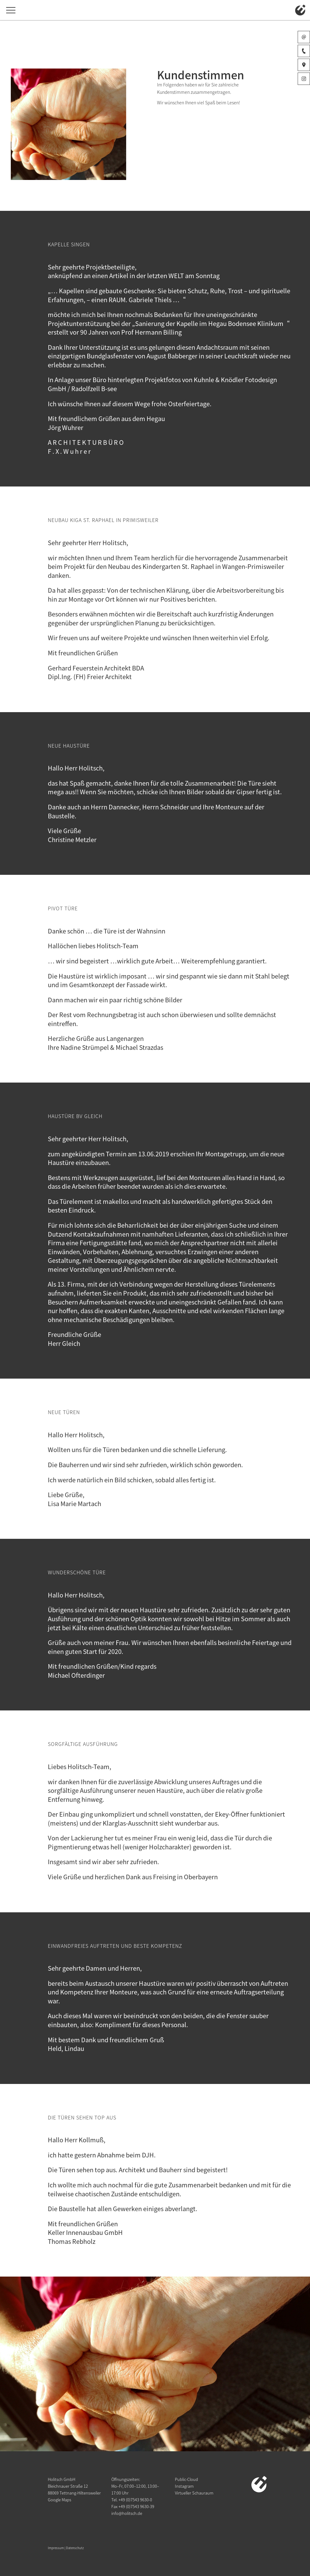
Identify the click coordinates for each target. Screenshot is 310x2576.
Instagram (184, 2486)
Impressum (56, 2547)
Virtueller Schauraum (194, 2493)
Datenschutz (75, 2547)
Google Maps (59, 2500)
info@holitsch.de (126, 2513)
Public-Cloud (186, 2479)
